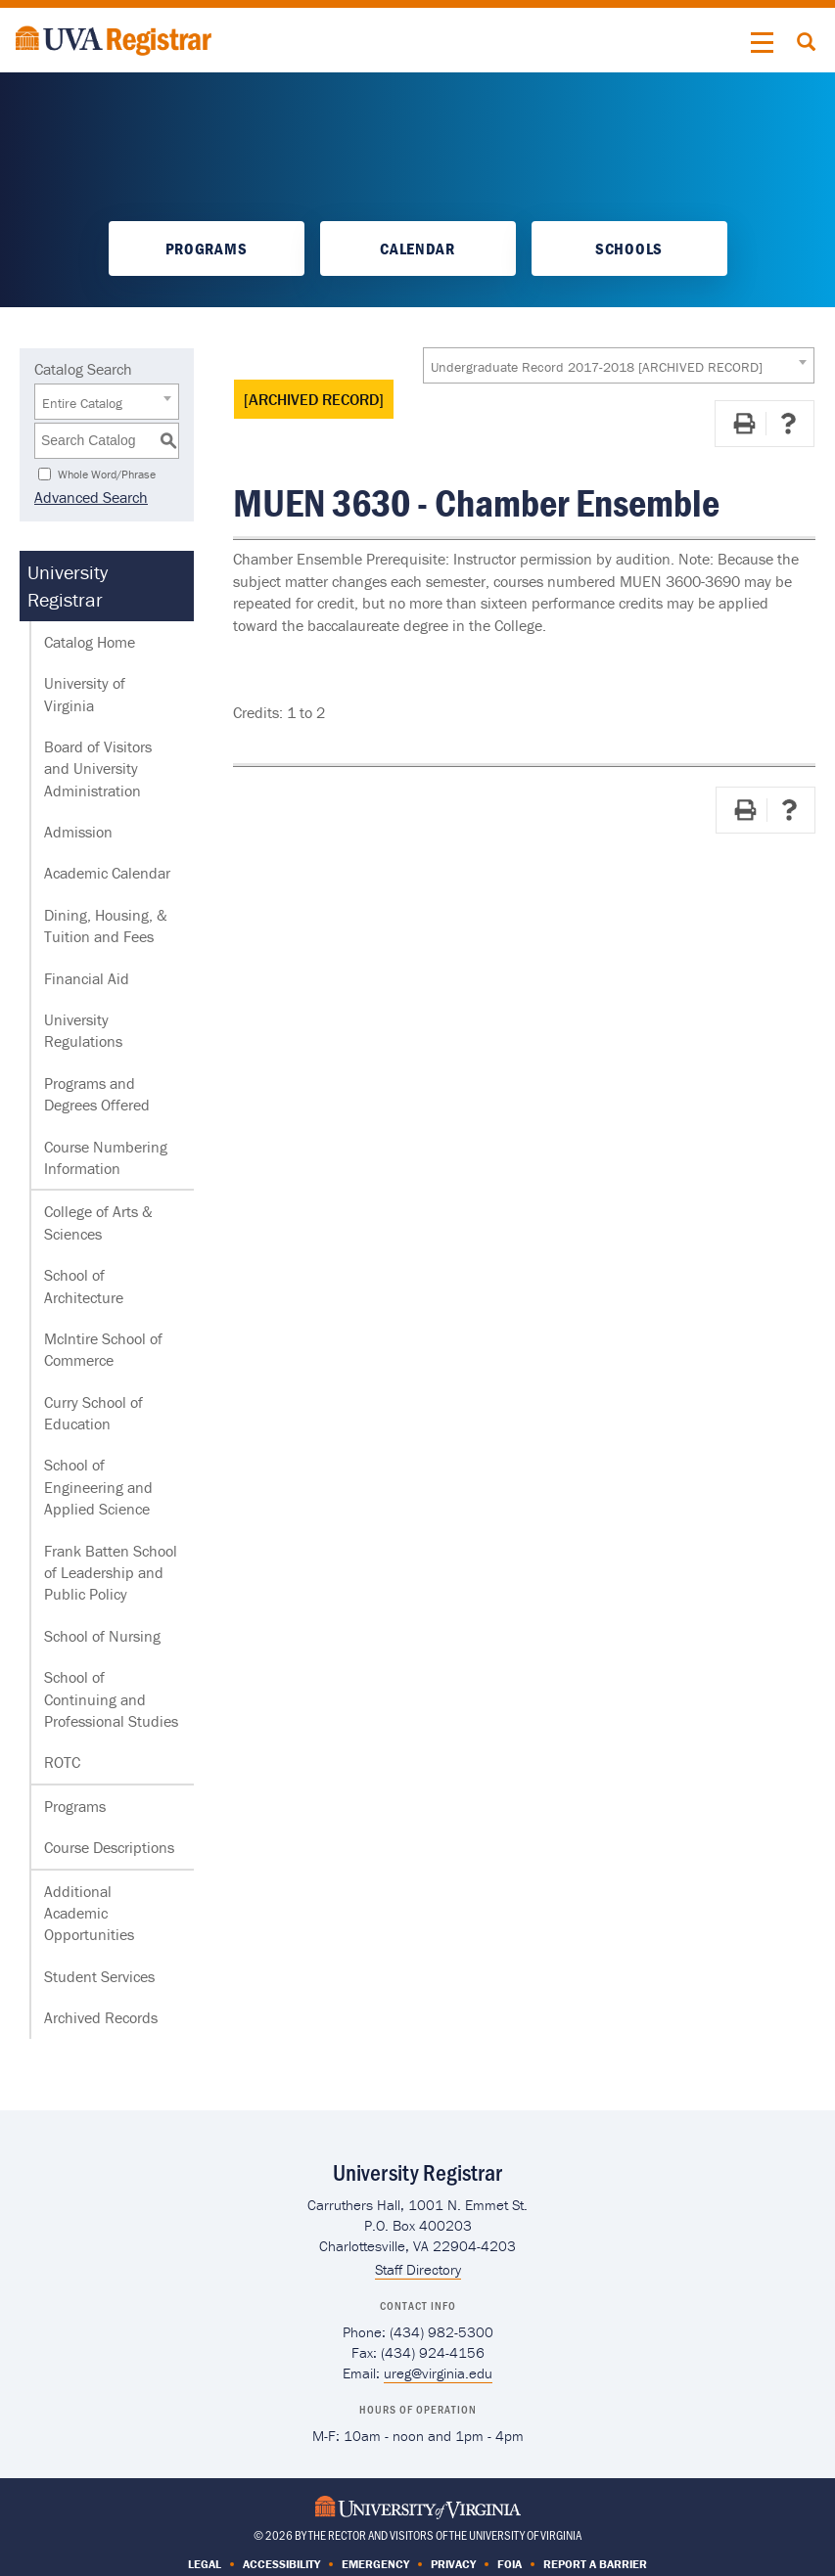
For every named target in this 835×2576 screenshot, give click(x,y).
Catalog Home (89, 642)
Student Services (99, 1976)
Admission (78, 831)
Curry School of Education (93, 1412)
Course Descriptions (109, 1847)
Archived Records (101, 2017)
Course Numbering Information (105, 1157)
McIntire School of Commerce (103, 1349)
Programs (206, 248)
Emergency (375, 2563)
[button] (762, 43)
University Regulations (83, 1030)
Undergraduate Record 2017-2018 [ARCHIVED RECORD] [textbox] (597, 367)
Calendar (417, 248)
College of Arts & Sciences (98, 1222)
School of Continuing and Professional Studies (111, 1699)
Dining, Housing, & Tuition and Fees (105, 925)
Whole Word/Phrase (107, 473)
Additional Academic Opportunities (89, 1913)
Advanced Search (91, 497)
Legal (204, 2563)
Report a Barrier (595, 2563)
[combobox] (618, 365)
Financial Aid (86, 978)
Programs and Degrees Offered (97, 1093)
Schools (629, 248)
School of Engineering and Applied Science (98, 1486)
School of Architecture (83, 1285)
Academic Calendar (107, 872)
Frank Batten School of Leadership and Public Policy (110, 1572)
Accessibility (281, 2563)
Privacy (453, 2563)
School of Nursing (102, 1636)
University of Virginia (84, 693)
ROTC (62, 1762)
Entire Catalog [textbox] (82, 403)
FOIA (509, 2563)
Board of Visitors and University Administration (98, 768)
